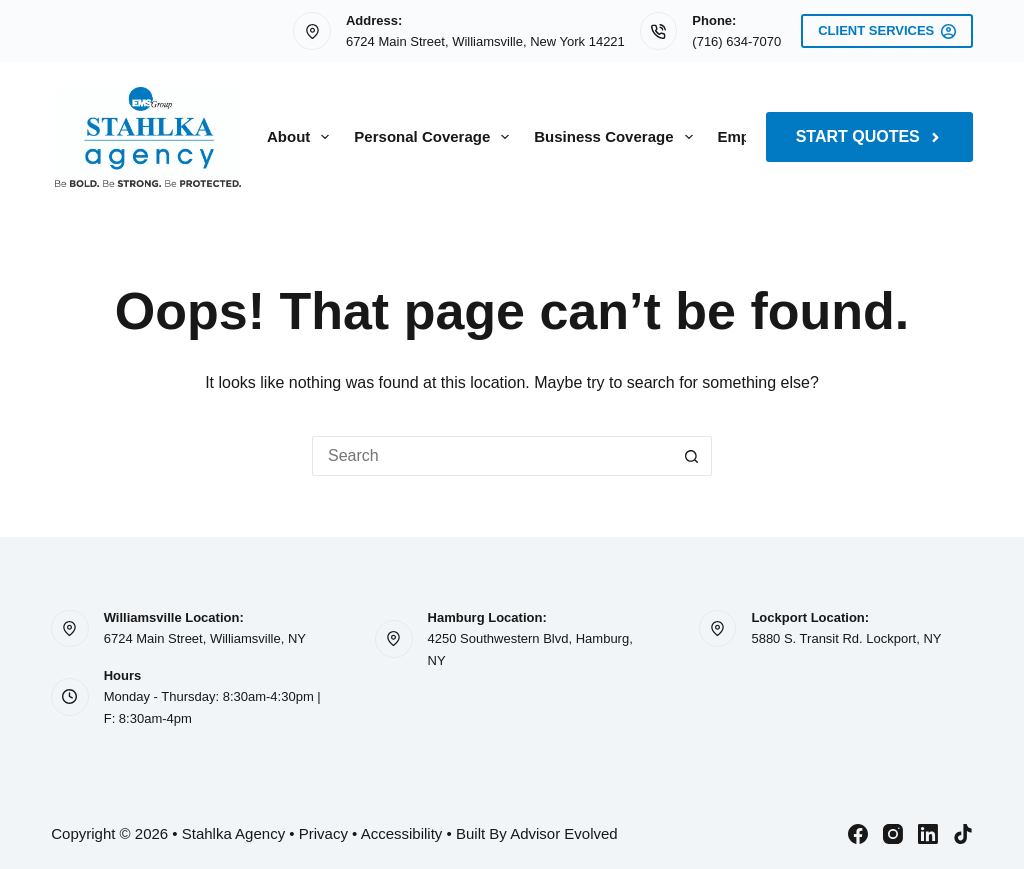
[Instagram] (893, 834)
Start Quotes (869, 136)
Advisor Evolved (564, 833)
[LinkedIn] (928, 834)
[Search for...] (492, 456)
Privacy (323, 833)
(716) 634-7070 (736, 41)
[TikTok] (963, 834)
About (302, 137)
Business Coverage (617, 137)
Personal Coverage (435, 137)
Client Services (887, 31)
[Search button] (692, 456)
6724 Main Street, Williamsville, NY (205, 638)
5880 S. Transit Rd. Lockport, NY (846, 638)
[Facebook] (858, 834)
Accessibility (402, 833)
